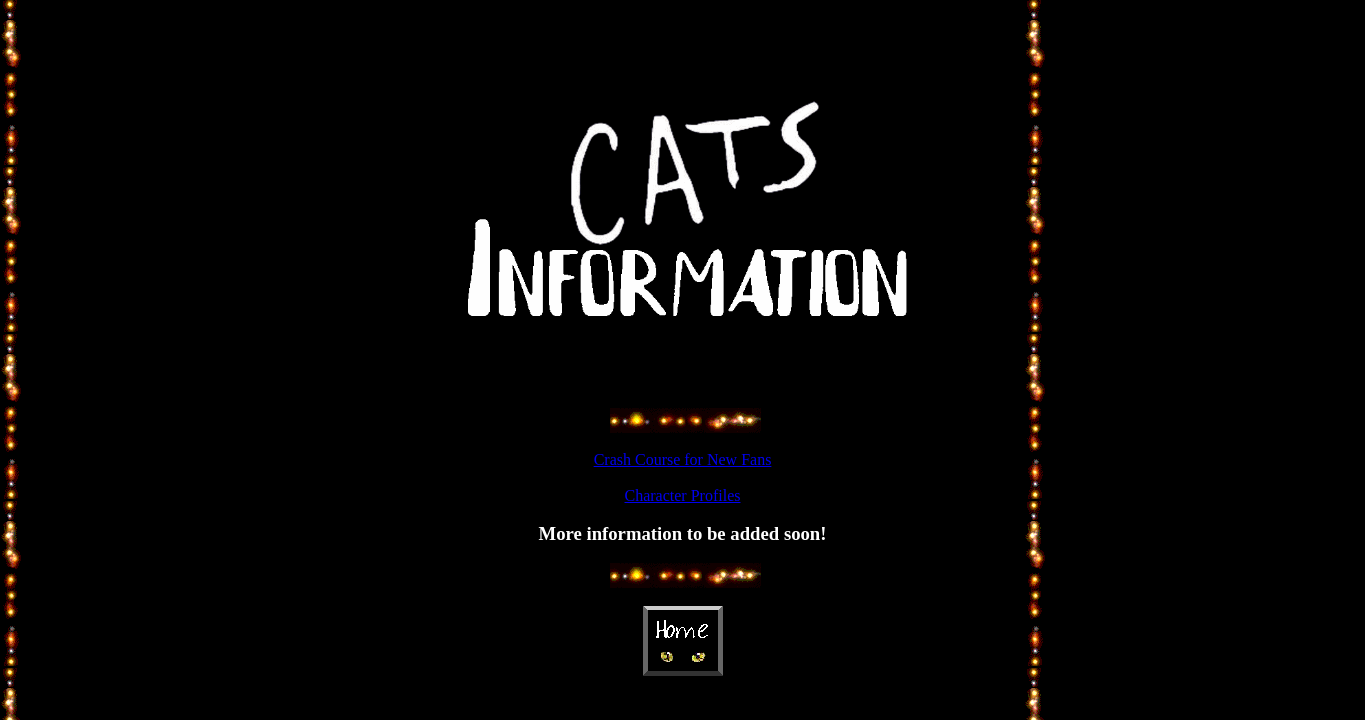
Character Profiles (683, 495)
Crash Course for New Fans (683, 459)
